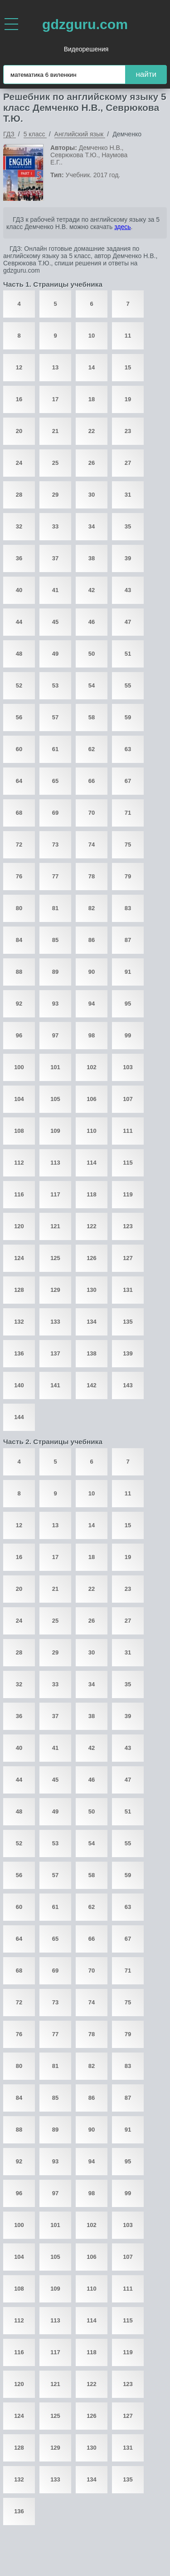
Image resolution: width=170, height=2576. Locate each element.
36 (19, 558)
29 (55, 494)
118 (92, 1194)
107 (128, 1099)
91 (128, 971)
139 (128, 1353)
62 (91, 749)
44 (19, 621)
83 (128, 908)
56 (19, 717)
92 (19, 1003)
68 (19, 812)
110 (92, 1130)
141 (55, 1385)
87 (128, 940)
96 (19, 1035)
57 (55, 717)
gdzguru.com (85, 24)
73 (55, 844)
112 (19, 1162)
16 (19, 399)
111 (128, 1130)
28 (19, 494)
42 (91, 590)
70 (91, 812)
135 (128, 1321)
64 (19, 780)
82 (91, 908)
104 (19, 1099)
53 (55, 685)
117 (55, 1194)
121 (55, 1226)
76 (19, 876)
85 (55, 940)
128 (19, 1289)
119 (128, 1194)
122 (92, 1226)
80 (19, 908)
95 (128, 1003)
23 (128, 431)
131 (128, 1289)
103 (128, 1067)
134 (92, 1321)
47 (128, 621)
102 (92, 1067)
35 (128, 526)
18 (91, 399)
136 (19, 1353)
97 (55, 1035)
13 (55, 367)
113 (55, 1162)
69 (55, 812)
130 (92, 1289)
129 (55, 1289)
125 (55, 1258)
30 (91, 494)
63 (128, 749)
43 (128, 590)
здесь (122, 226)
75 (128, 844)
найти (146, 74)
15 (128, 367)
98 (91, 1035)
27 (128, 462)
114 (92, 1162)
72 (19, 844)
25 (55, 462)
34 (91, 526)
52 (19, 685)
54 (91, 685)
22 (91, 431)
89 (55, 971)
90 (91, 971)
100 (19, 1067)
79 (128, 876)
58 (91, 717)
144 (19, 1417)
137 (55, 1353)
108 (19, 1130)
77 (55, 876)
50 (91, 653)
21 (55, 431)
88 (19, 971)
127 (128, 1258)
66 (91, 780)
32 (19, 526)
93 (55, 1003)
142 (92, 1385)
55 (128, 685)
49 (55, 653)
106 (92, 1099)
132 (19, 1321)
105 (55, 1099)
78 (91, 876)
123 (128, 1226)
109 (55, 1130)
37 (55, 558)
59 (128, 717)
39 (128, 558)
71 (128, 812)
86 (91, 940)
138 (92, 1353)
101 (55, 1067)
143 (128, 1385)
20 (19, 431)
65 (55, 780)
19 (128, 399)
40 (19, 590)
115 (128, 1162)
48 (19, 653)
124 (19, 1258)
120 (19, 1226)
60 (19, 749)
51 (128, 653)
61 (55, 749)
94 (91, 1003)
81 (55, 908)
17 (55, 399)
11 (128, 335)
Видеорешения (86, 49)
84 (19, 940)
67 (128, 780)
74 (91, 844)
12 (19, 367)
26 (91, 462)
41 (55, 590)
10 (91, 335)
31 (128, 494)
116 (19, 1194)
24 (19, 462)
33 (55, 526)
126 (92, 1258)
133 (55, 1321)
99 (128, 1035)
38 (91, 558)
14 (91, 367)
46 (91, 621)
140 (19, 1385)
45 (55, 621)
